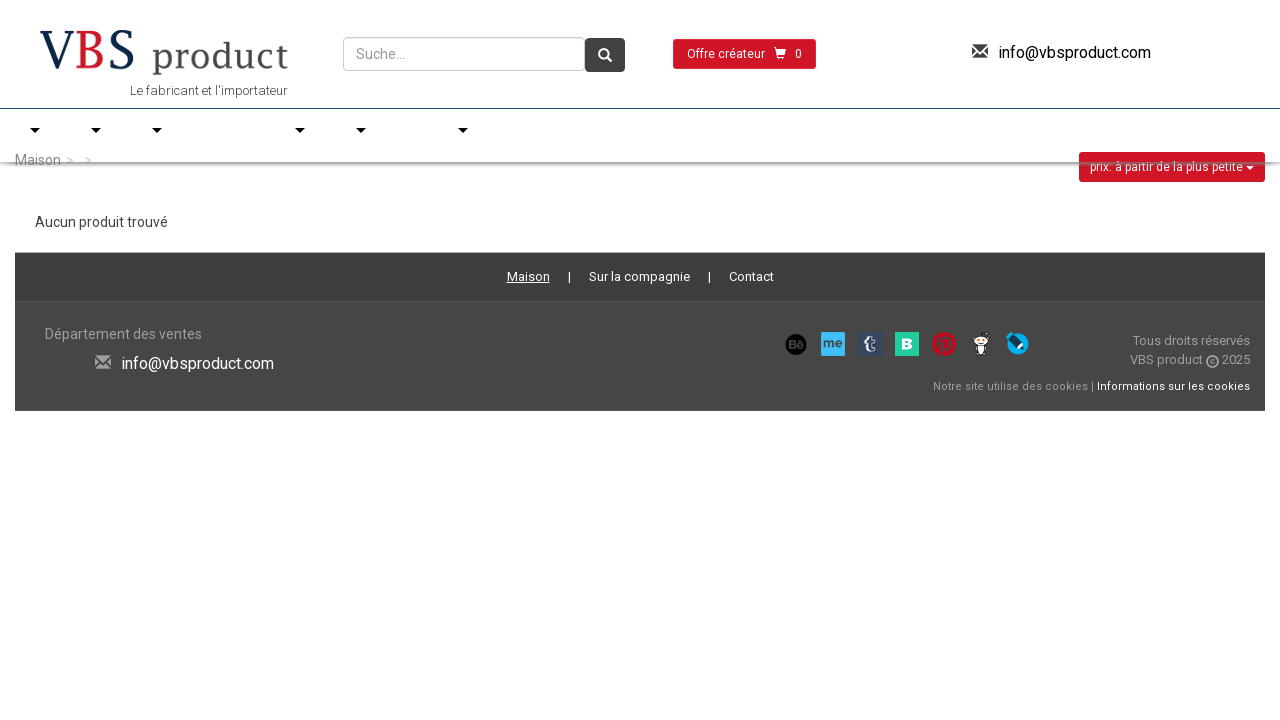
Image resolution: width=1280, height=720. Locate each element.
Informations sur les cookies (1173, 386)
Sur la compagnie (639, 276)
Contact (751, 276)
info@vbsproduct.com (1074, 52)
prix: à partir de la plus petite (1172, 167)
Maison (38, 160)
